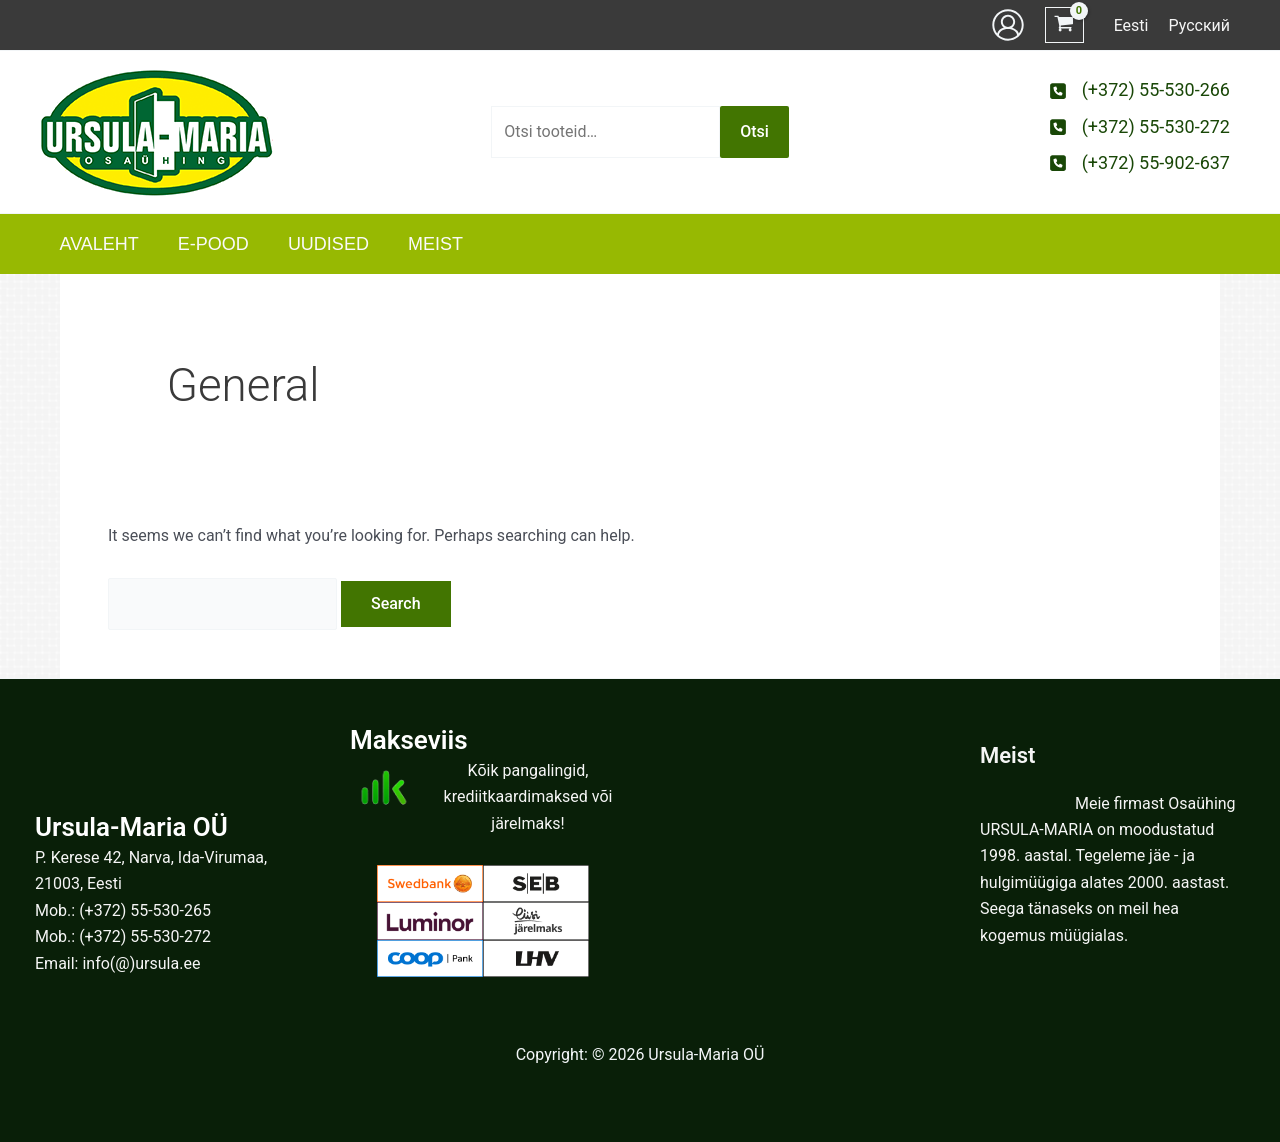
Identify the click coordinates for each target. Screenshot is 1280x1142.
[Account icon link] (1008, 25)
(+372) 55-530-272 (145, 936)
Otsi (754, 131)
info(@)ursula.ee (141, 963)
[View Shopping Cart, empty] (1064, 25)
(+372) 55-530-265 (145, 910)
